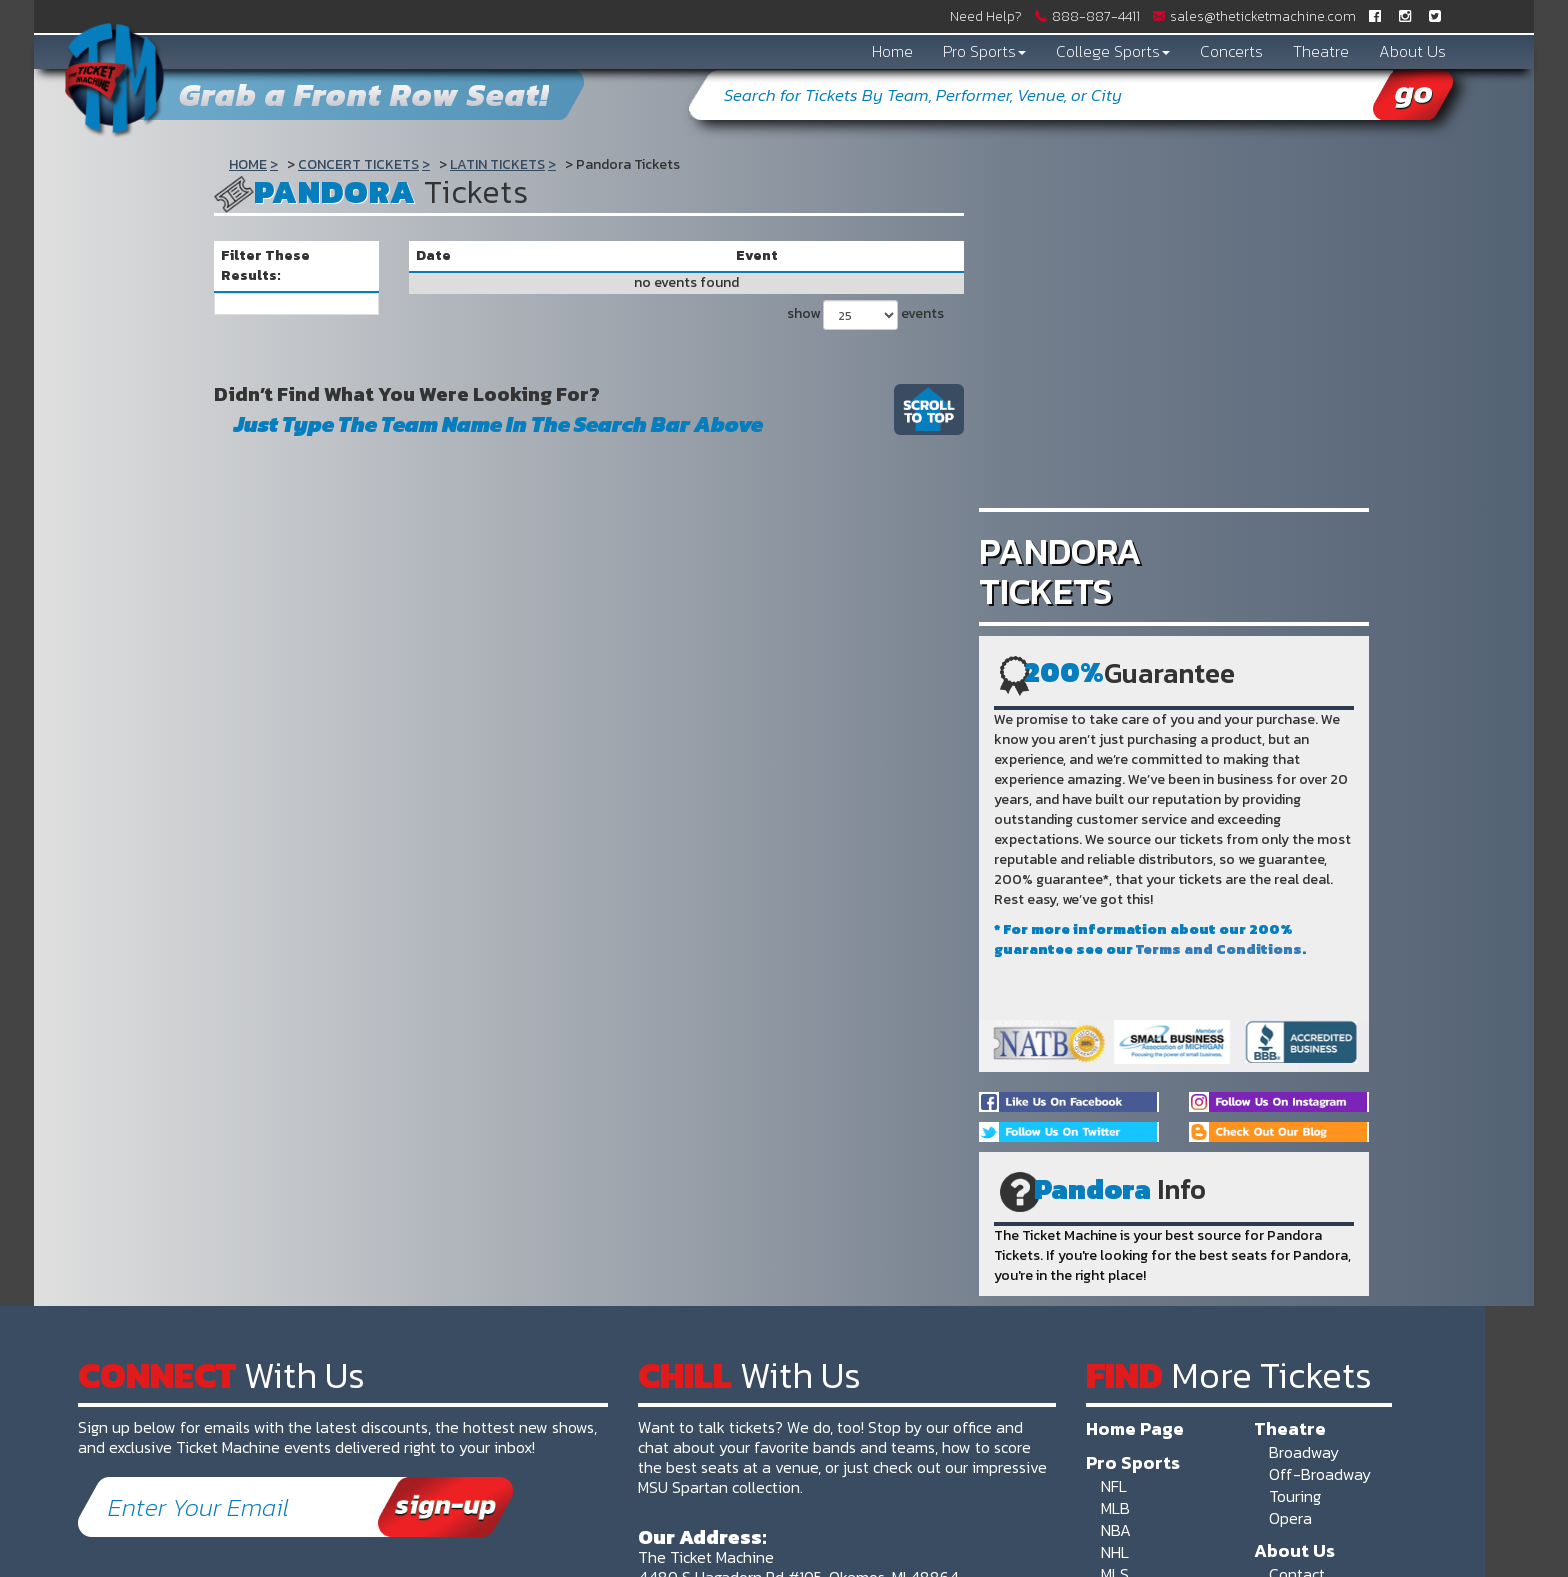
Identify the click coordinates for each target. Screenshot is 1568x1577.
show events (865, 315)
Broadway (1304, 1452)
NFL (1114, 1486)
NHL (1115, 1552)
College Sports (1113, 51)
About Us (1412, 51)
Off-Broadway (1320, 1474)
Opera (1290, 1518)
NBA (1116, 1530)
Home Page (1135, 1428)
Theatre (1321, 51)
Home (892, 51)
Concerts (1231, 51)
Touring (1295, 1496)
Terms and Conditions (1219, 949)
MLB (1115, 1508)
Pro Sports (984, 51)
